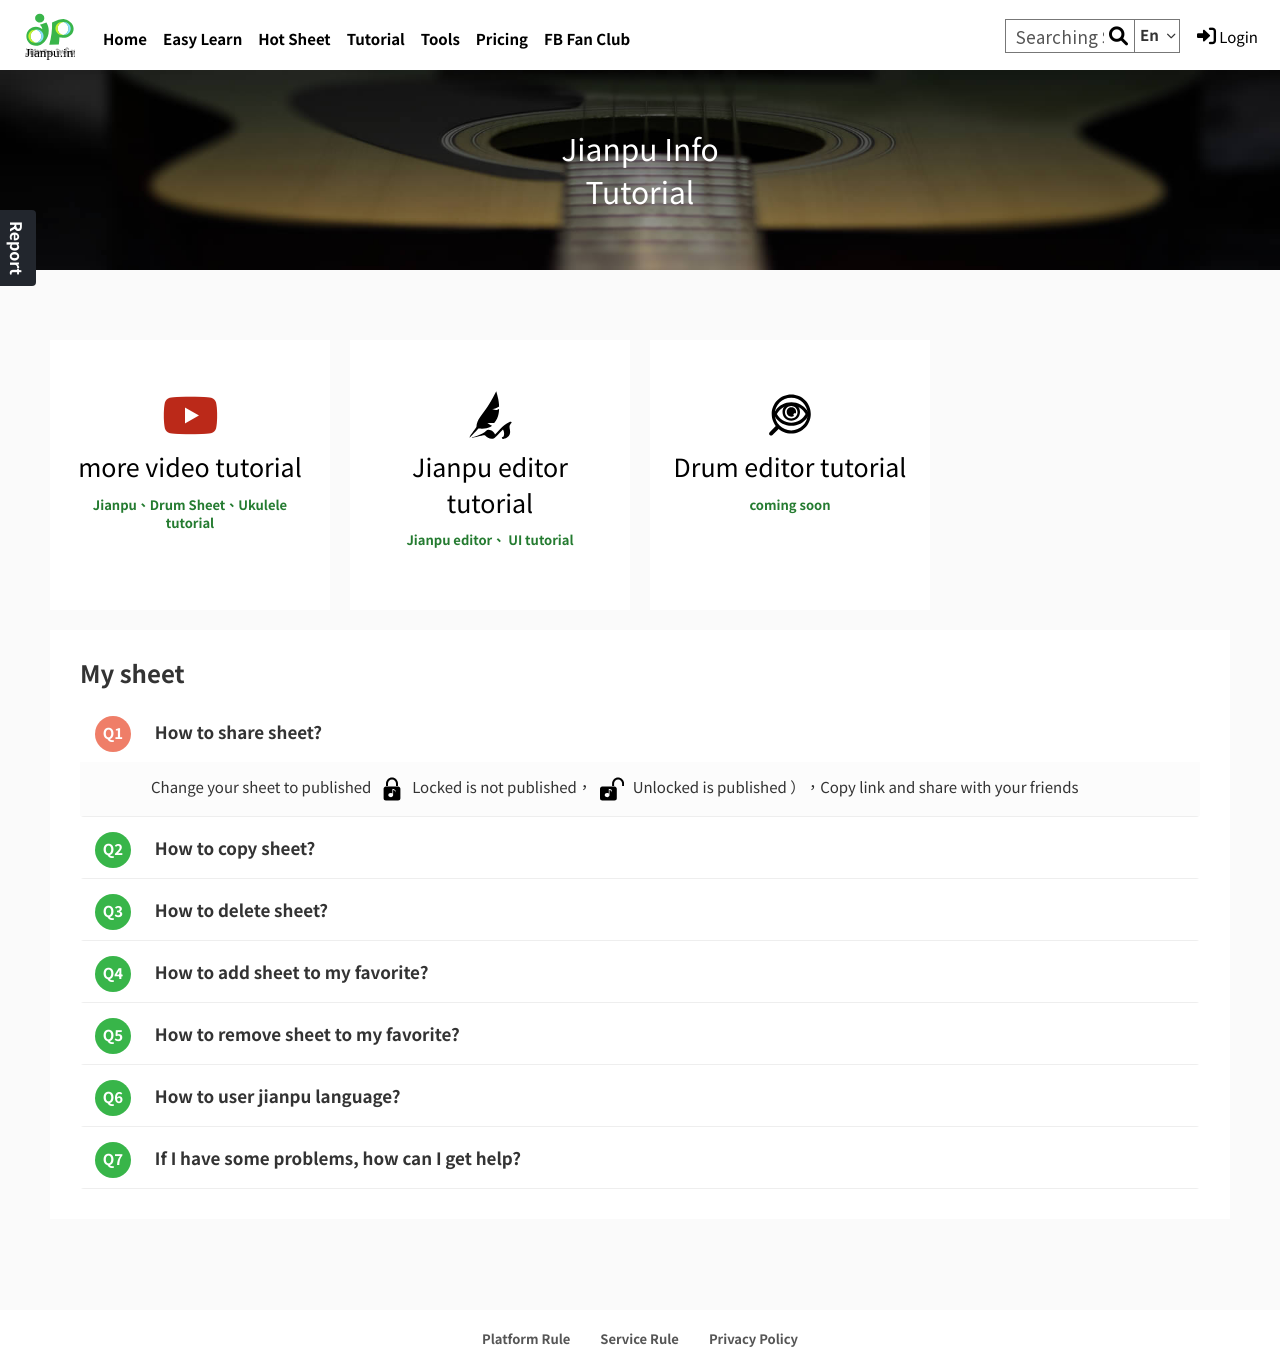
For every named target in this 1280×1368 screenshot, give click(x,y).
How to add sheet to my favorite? (261, 974)
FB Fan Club (587, 39)
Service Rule (639, 1338)
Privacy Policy (753, 1338)
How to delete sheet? (211, 912)
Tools (440, 39)
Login (1227, 37)
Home (125, 39)
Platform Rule (526, 1338)
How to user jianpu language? (248, 1098)
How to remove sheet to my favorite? (277, 1036)
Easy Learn (202, 39)
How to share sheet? (208, 734)
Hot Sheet (294, 39)
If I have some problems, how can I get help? (308, 1160)
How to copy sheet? (205, 850)
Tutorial (376, 39)
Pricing (502, 39)
